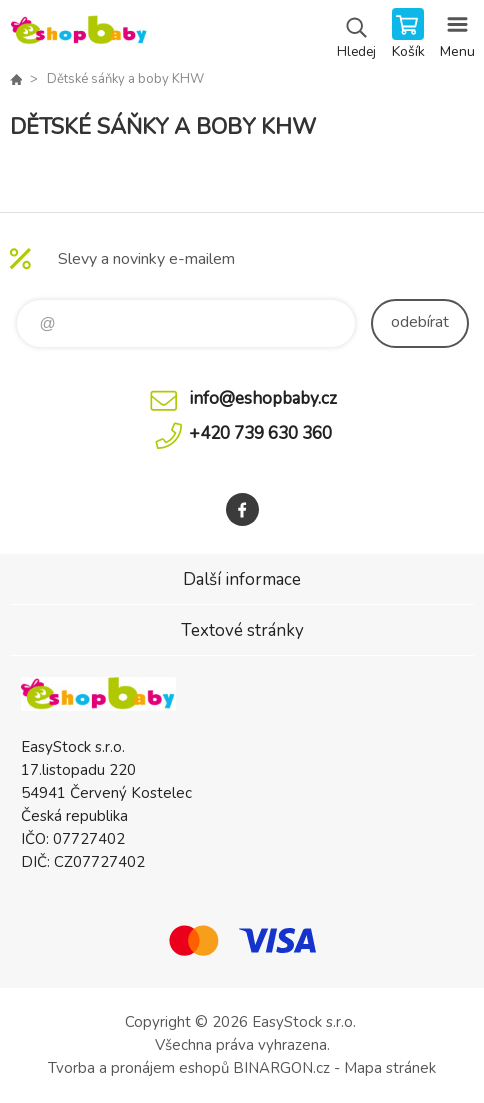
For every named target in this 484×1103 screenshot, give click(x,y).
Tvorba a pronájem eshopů (138, 1068)
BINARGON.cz (281, 1068)
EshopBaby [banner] (78, 35)
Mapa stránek (390, 1068)
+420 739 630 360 (260, 433)
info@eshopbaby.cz (263, 398)
